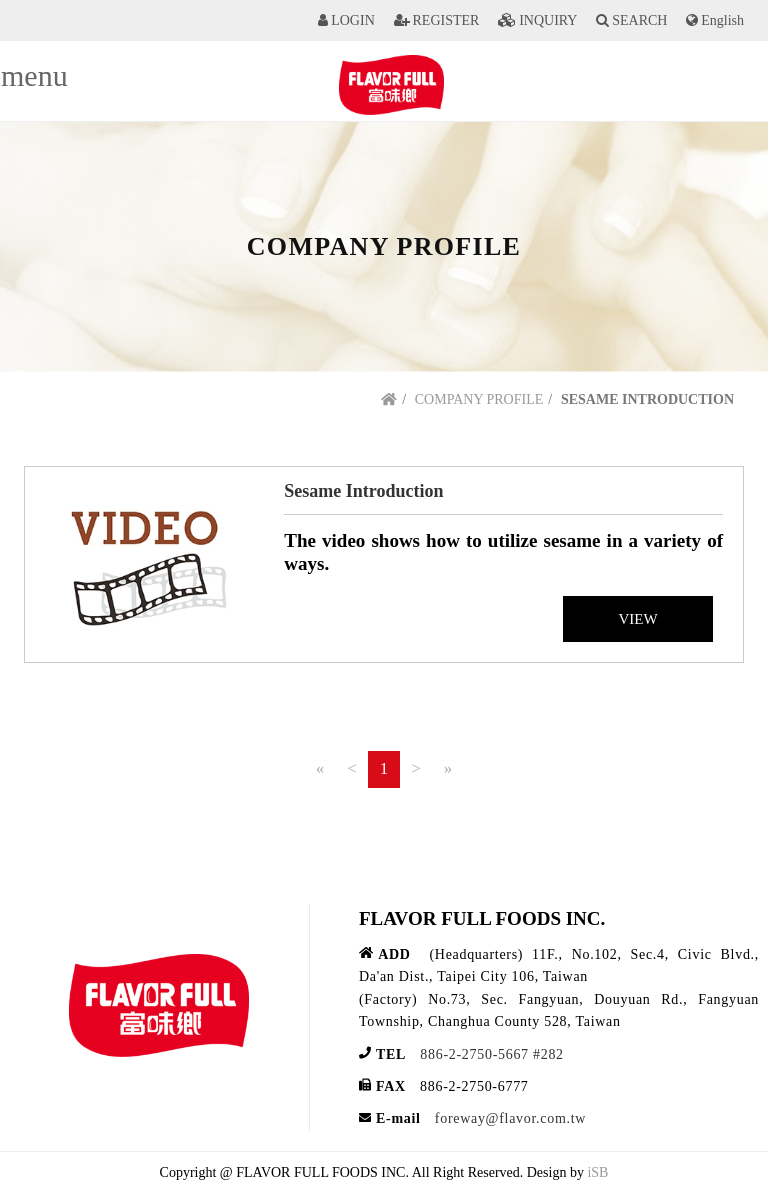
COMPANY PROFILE (479, 399)
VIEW (637, 619)
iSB (597, 1172)
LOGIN (353, 20)
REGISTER (446, 20)
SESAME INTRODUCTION (647, 399)
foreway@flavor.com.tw (510, 1118)
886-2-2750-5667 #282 (492, 1054)
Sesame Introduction (363, 491)
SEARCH (639, 20)
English (722, 20)
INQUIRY (548, 20)
